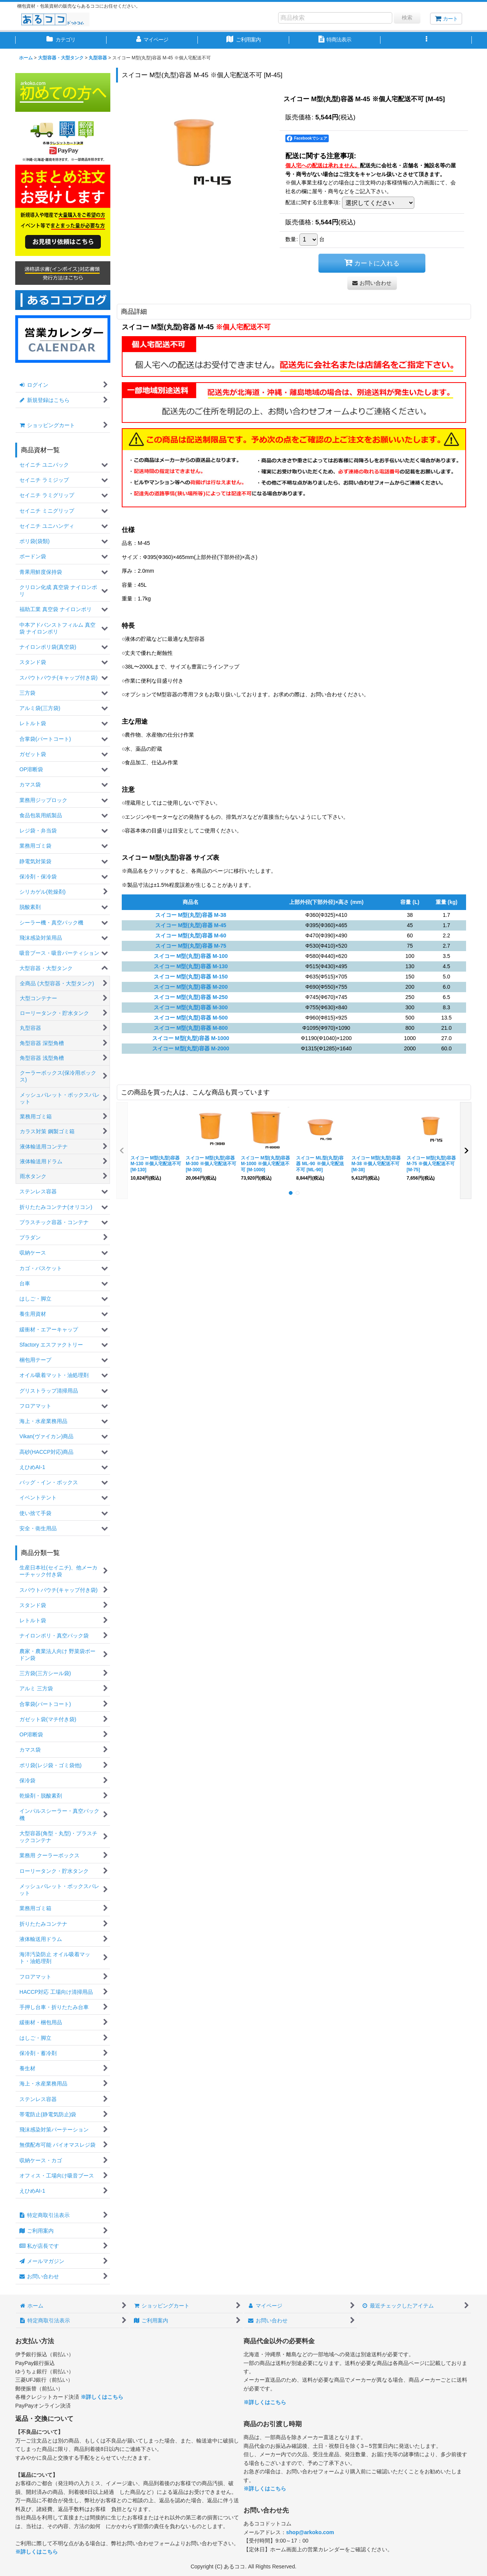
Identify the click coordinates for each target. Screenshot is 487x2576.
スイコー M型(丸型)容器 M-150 (191, 977)
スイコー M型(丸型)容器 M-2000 (190, 1048)
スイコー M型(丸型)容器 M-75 (190, 946)
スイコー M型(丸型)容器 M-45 (190, 925)
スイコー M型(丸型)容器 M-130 (191, 966)
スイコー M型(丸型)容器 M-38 (190, 915)
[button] (426, 40)
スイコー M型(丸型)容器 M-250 (191, 997)
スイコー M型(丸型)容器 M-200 (191, 987)
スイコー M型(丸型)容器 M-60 (190, 935)
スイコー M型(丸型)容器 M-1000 (190, 1038)
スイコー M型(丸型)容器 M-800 (191, 1028)
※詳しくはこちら (102, 2397)
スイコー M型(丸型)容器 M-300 (191, 1007)
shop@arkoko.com (310, 2532)
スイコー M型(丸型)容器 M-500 (191, 1018)
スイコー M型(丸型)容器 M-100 (191, 956)
